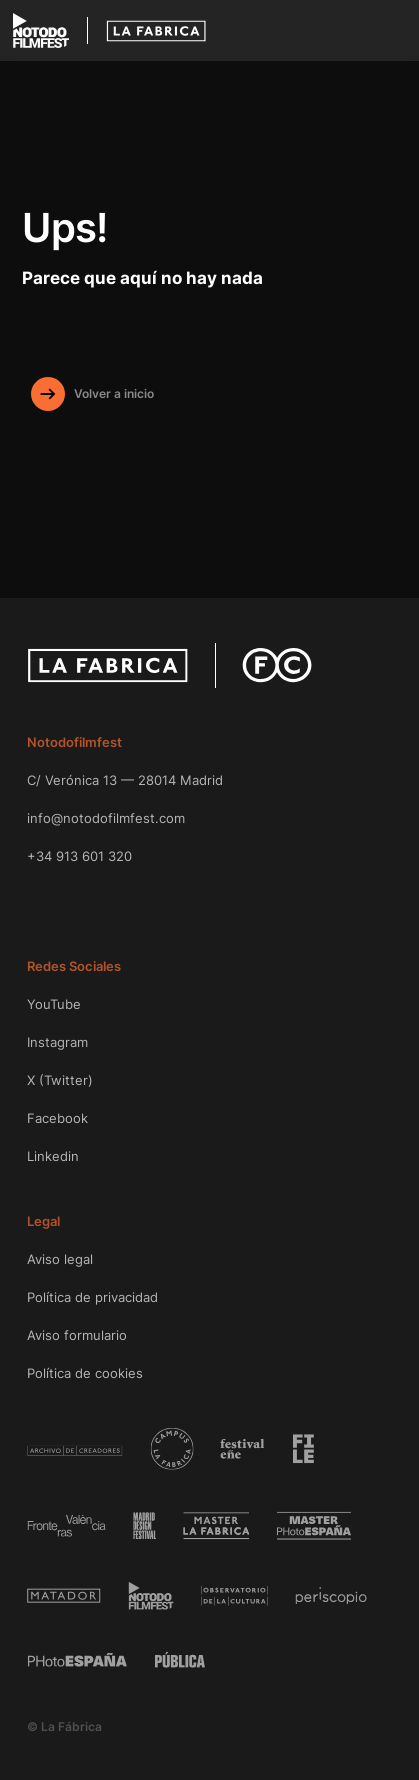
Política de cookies (85, 1373)
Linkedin (53, 1156)
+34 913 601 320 (79, 856)
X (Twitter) (60, 1080)
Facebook (57, 1118)
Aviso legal (60, 1259)
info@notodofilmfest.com (106, 818)
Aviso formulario (77, 1335)
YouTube (54, 1004)
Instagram (57, 1042)
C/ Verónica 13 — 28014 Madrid (125, 780)
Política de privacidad (92, 1297)
